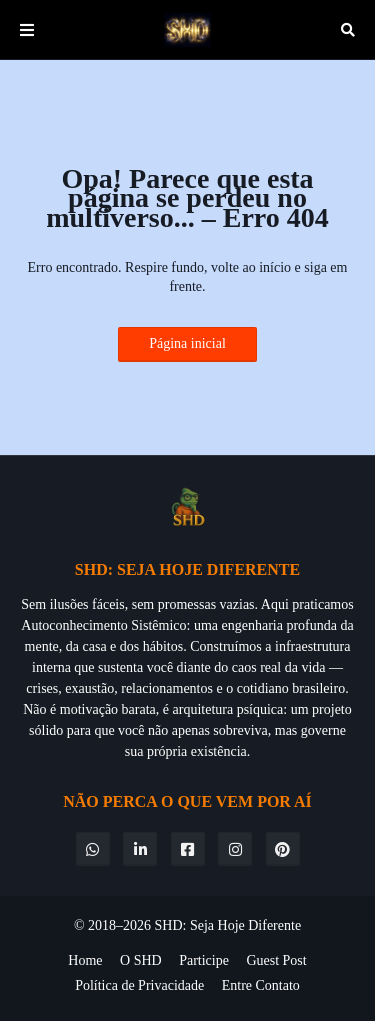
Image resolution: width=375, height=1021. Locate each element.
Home (85, 960)
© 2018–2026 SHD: (132, 925)
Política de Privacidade (139, 985)
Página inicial (187, 343)
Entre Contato (261, 985)
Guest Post (276, 960)
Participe (204, 960)
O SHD (141, 960)
